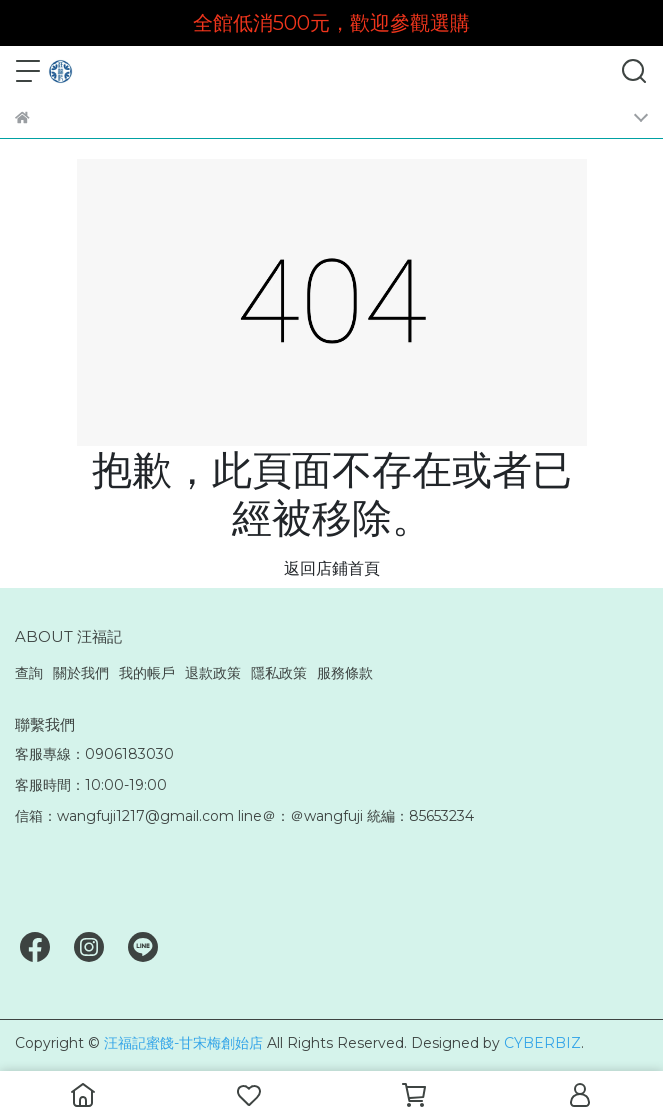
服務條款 (345, 673)
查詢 (29, 673)
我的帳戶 (147, 673)
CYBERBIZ (542, 1043)
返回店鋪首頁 (332, 568)
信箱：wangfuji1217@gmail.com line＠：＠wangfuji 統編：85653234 (244, 816)
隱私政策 (279, 673)
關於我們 (81, 673)
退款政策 (213, 673)
